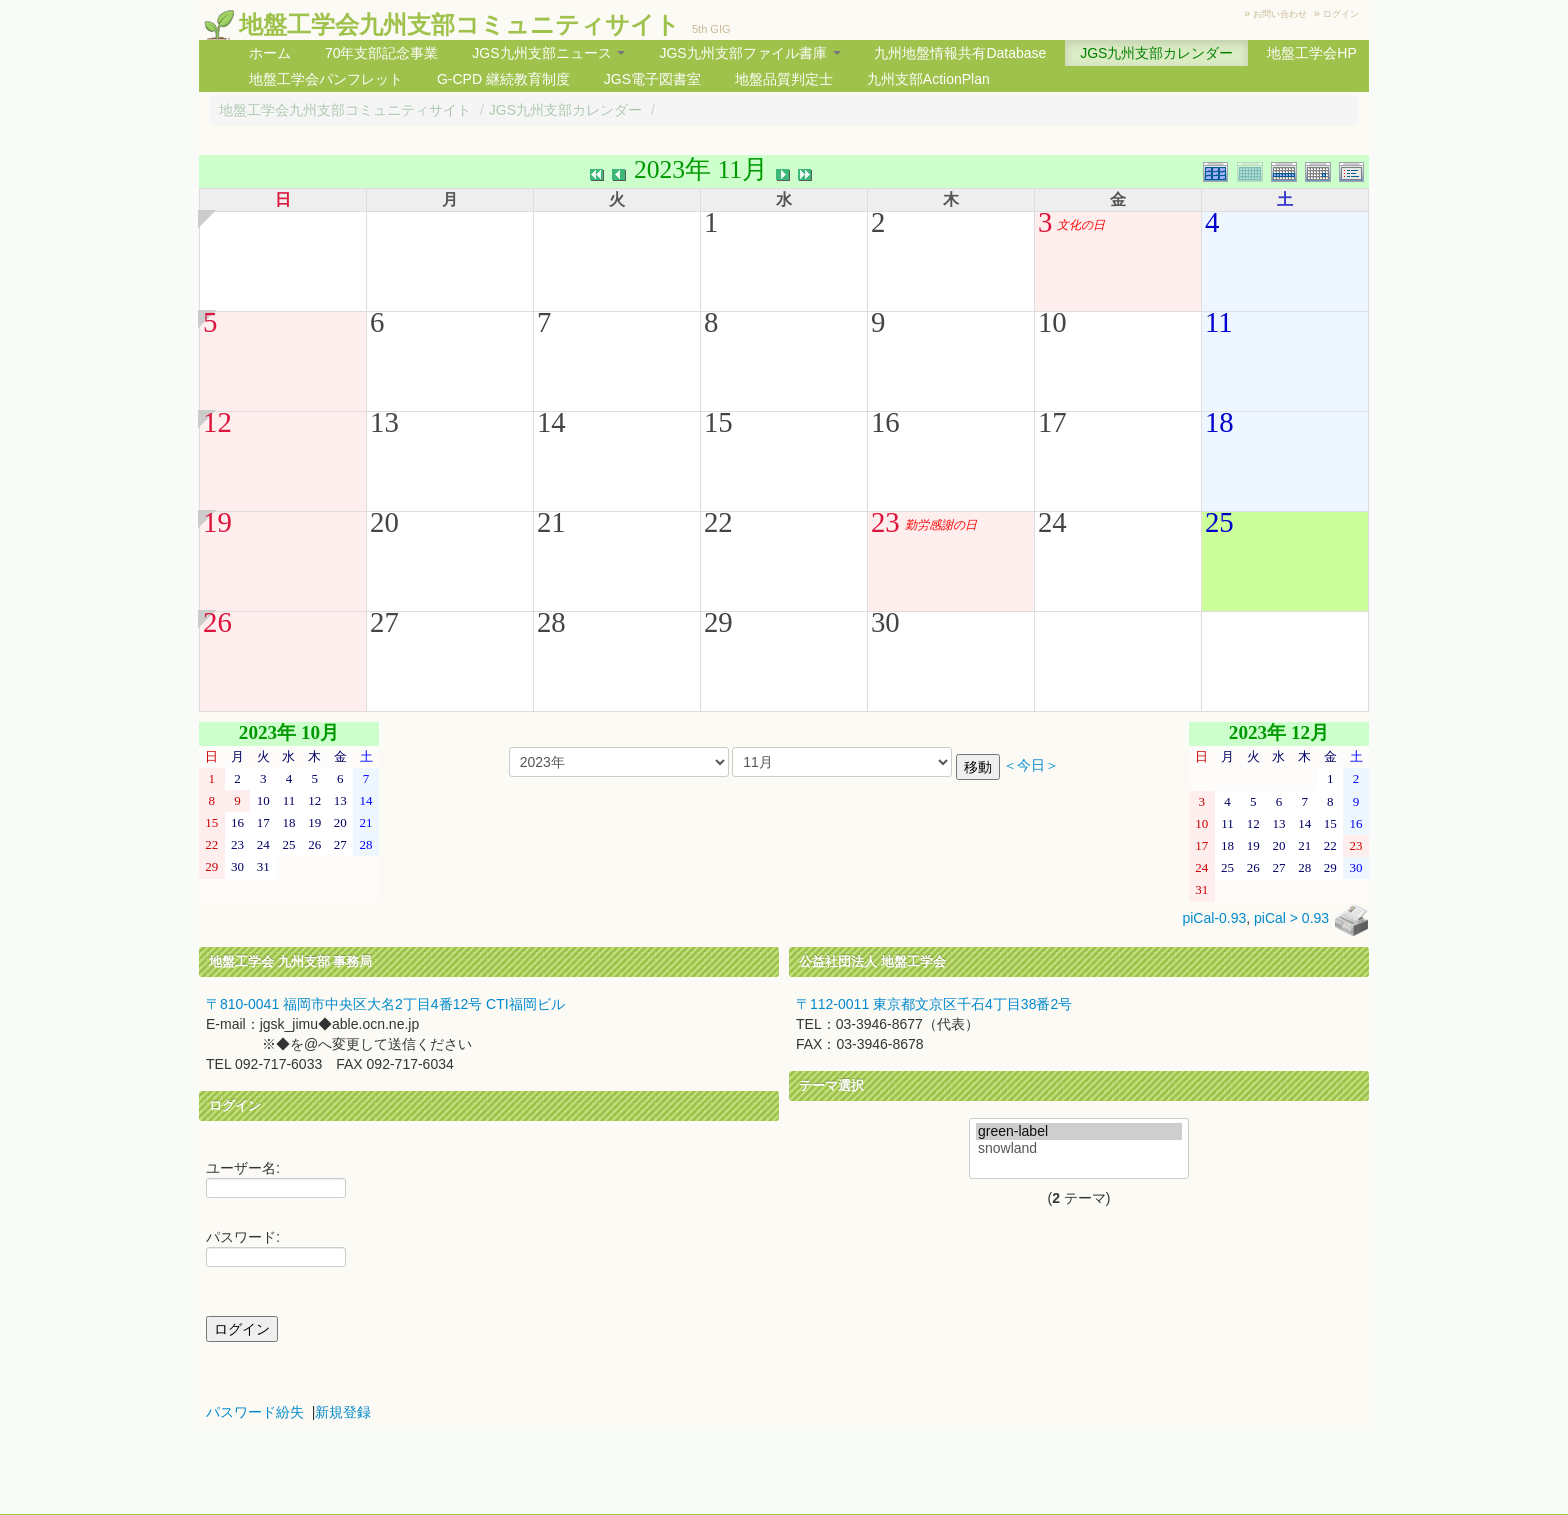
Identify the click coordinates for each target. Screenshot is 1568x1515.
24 (1052, 522)
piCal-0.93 (1214, 918)
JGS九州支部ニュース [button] (548, 53)
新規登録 (343, 1412)
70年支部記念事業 (382, 53)
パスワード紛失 (255, 1412)
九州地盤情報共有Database (960, 53)
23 (885, 522)
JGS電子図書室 (652, 79)
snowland (1079, 1148)
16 (885, 422)
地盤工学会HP (1311, 53)
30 (885, 622)
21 (551, 522)
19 (217, 522)
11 (1219, 322)
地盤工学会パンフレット (326, 79)
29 (718, 622)
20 (384, 522)
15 (718, 422)
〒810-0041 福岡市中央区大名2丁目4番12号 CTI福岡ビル (385, 1004)
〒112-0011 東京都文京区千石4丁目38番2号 (934, 1004)
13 (384, 422)
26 (217, 622)
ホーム (270, 53)
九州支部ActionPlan (928, 79)
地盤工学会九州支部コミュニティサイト (459, 24)
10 (1052, 322)
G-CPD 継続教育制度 (503, 79)
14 (551, 422)
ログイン (1341, 14)
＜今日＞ (1031, 765)
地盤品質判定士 (784, 79)
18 (1219, 422)
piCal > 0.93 (1291, 918)
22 (718, 522)
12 (217, 422)
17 (1052, 422)
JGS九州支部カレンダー (1156, 53)
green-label (1079, 1131)
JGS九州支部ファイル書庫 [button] (749, 53)
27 (384, 622)
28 (551, 622)
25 (1219, 522)
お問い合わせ (1280, 14)
